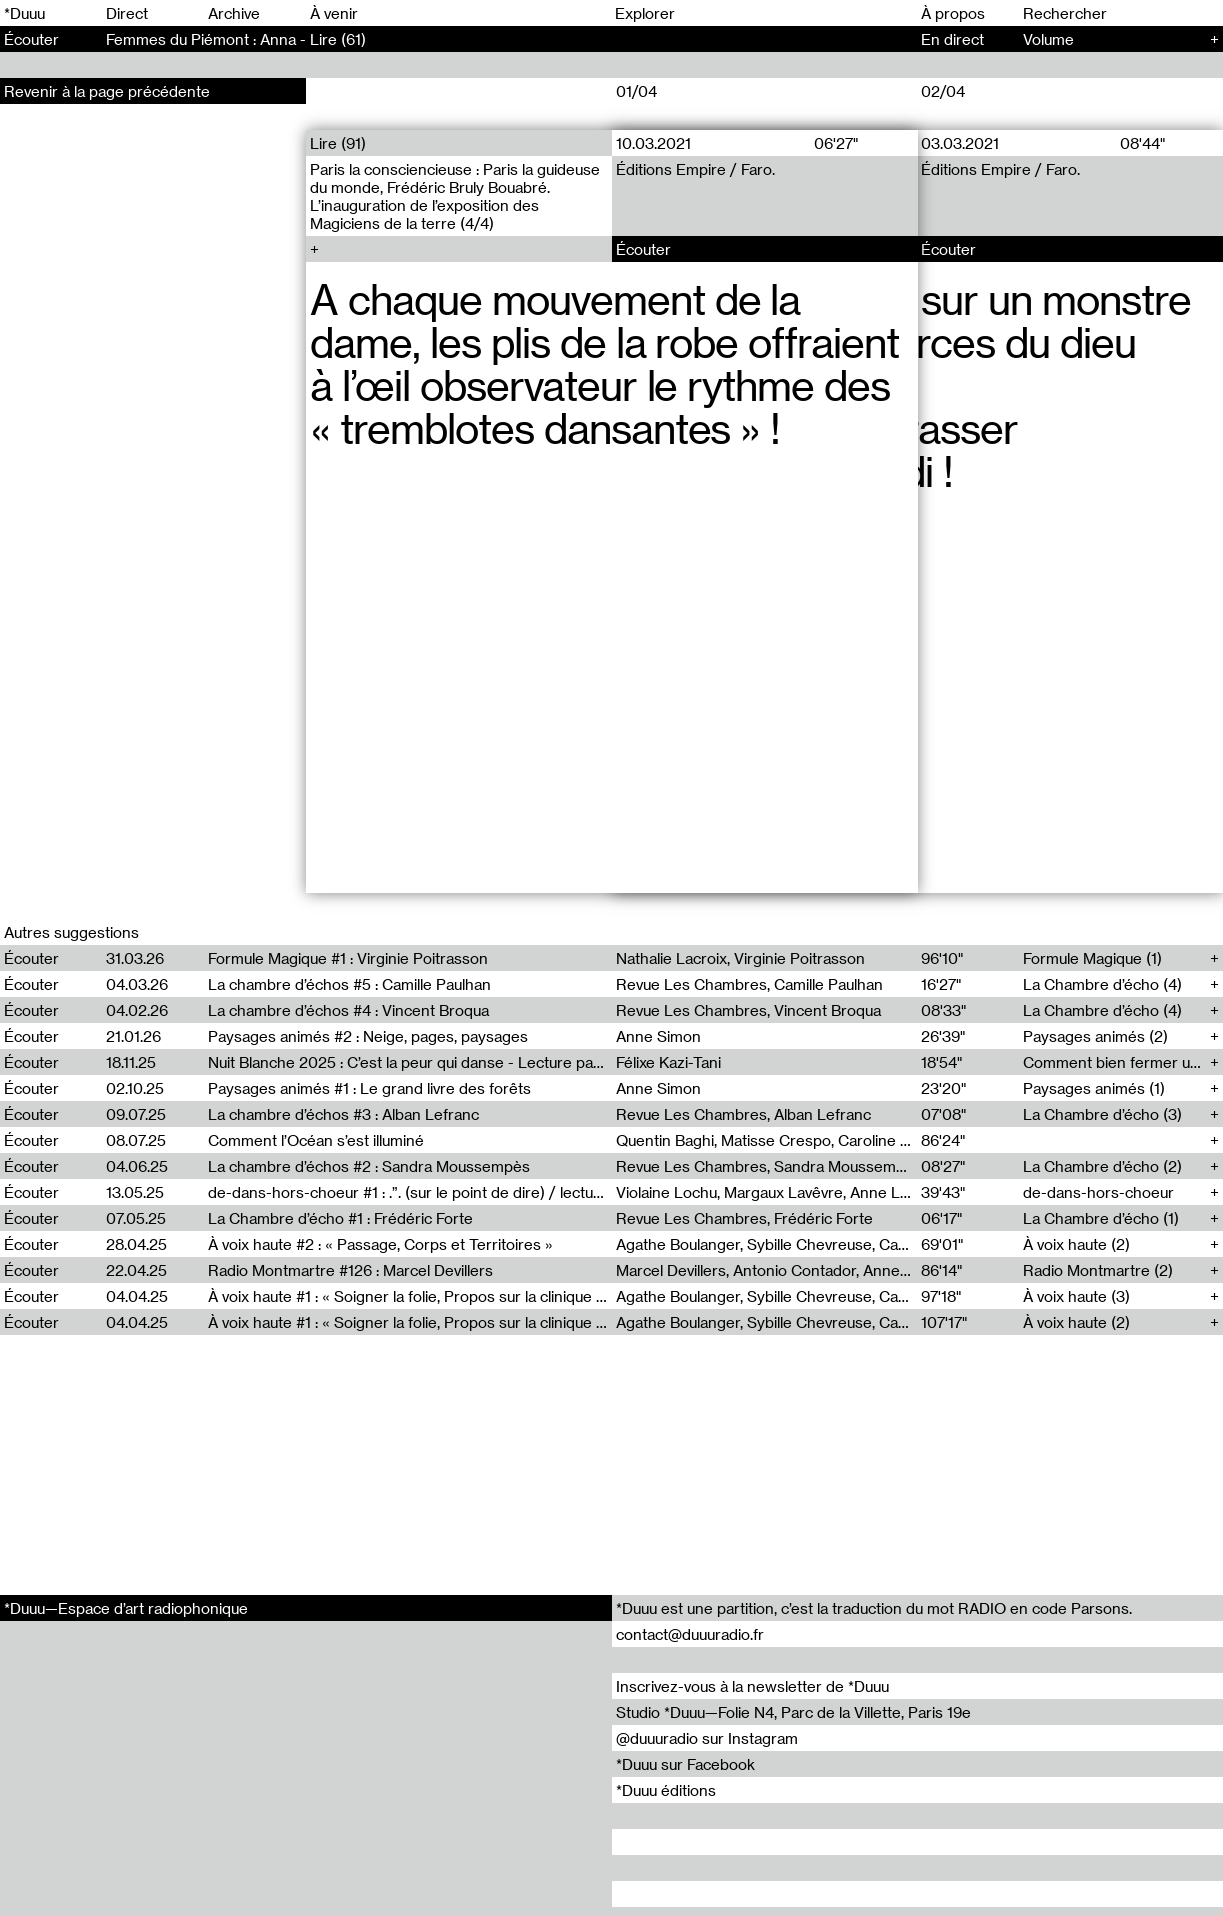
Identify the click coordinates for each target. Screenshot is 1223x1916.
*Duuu (24, 13)
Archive (234, 13)
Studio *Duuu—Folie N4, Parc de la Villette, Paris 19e (793, 1712)
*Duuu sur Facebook (685, 1764)
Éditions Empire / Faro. (695, 169)
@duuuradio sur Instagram (707, 1738)
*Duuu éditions (666, 1790)
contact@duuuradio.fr (690, 1634)
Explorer (645, 13)
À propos (953, 13)
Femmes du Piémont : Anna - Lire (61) (236, 39)
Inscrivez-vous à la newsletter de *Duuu (752, 1686)
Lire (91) (338, 143)
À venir (334, 13)
